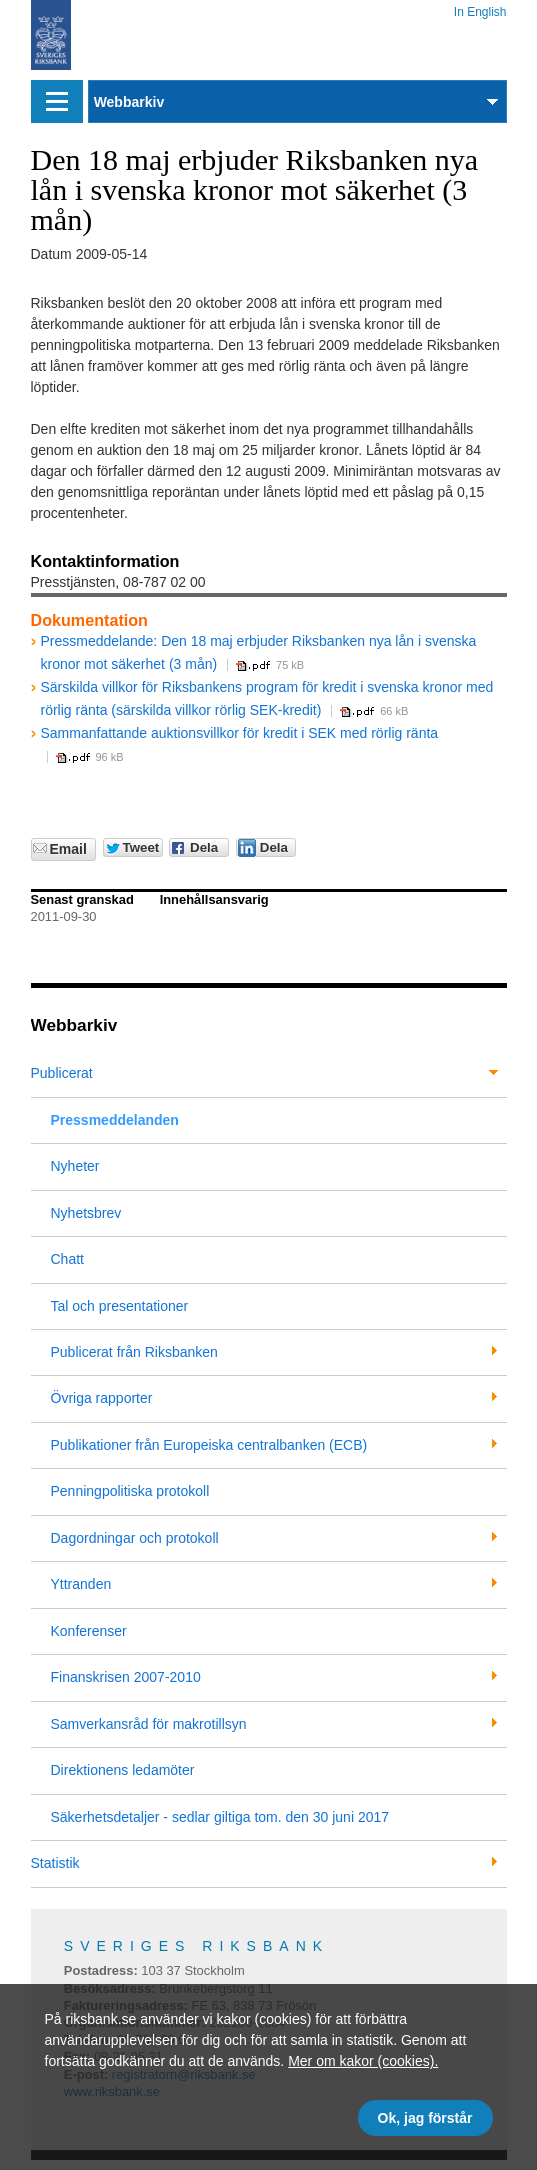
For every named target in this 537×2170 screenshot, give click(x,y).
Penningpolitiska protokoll (130, 1491)
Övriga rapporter (102, 1398)
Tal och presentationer (120, 1306)
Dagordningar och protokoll (135, 1538)
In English (480, 8)
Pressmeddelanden (115, 1120)
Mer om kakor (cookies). (363, 2061)
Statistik (55, 1863)
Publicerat (62, 1073)
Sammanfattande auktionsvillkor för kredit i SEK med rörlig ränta (240, 733)
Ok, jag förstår (425, 2118)
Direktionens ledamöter (123, 1770)
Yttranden (81, 1584)
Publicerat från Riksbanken (134, 1352)
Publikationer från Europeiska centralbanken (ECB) (209, 1445)
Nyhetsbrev (86, 1213)
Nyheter (75, 1166)
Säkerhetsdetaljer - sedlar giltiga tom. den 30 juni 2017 (220, 1817)
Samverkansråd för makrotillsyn (149, 1724)
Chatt (67, 1259)
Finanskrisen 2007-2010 (126, 1677)
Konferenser (89, 1631)
